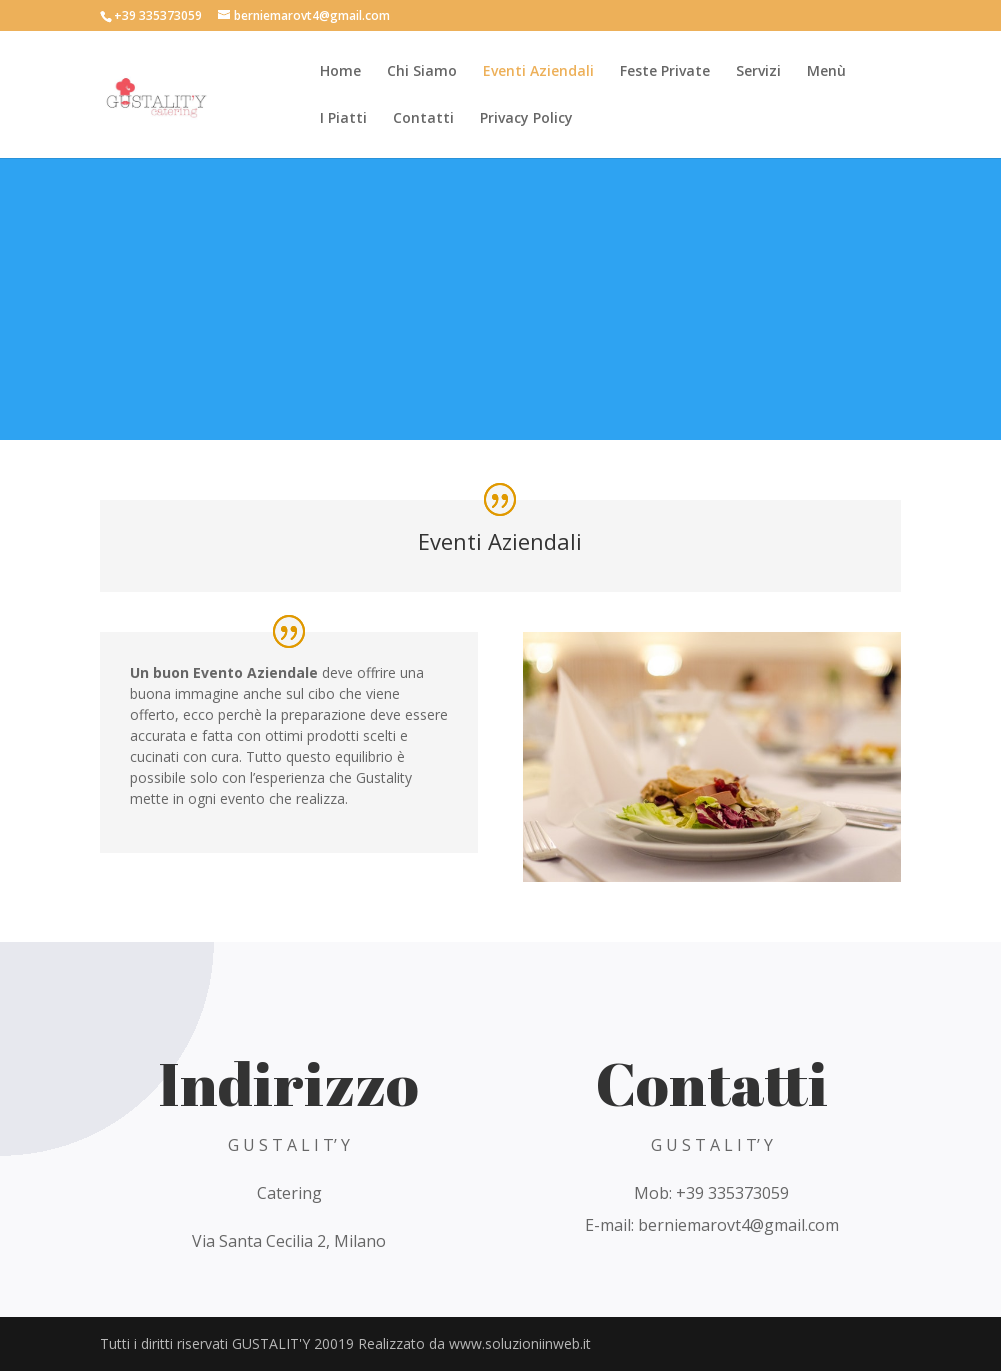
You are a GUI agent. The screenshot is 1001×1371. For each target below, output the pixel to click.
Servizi (758, 72)
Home (340, 72)
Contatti (423, 119)
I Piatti (343, 119)
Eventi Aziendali (538, 72)
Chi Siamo (422, 72)
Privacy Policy (526, 119)
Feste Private (665, 72)
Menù (826, 72)
